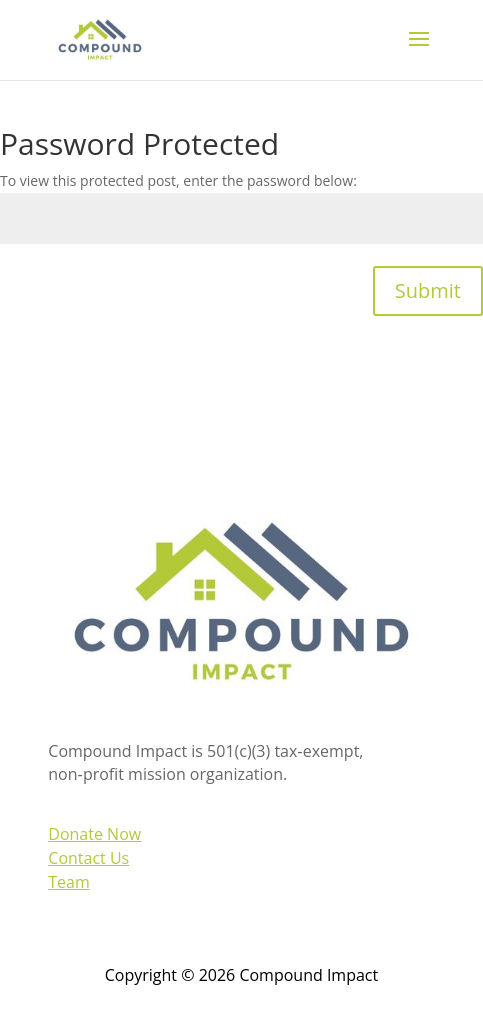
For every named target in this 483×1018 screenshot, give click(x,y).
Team (69, 882)
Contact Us (88, 858)
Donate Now (94, 834)
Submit (428, 290)
